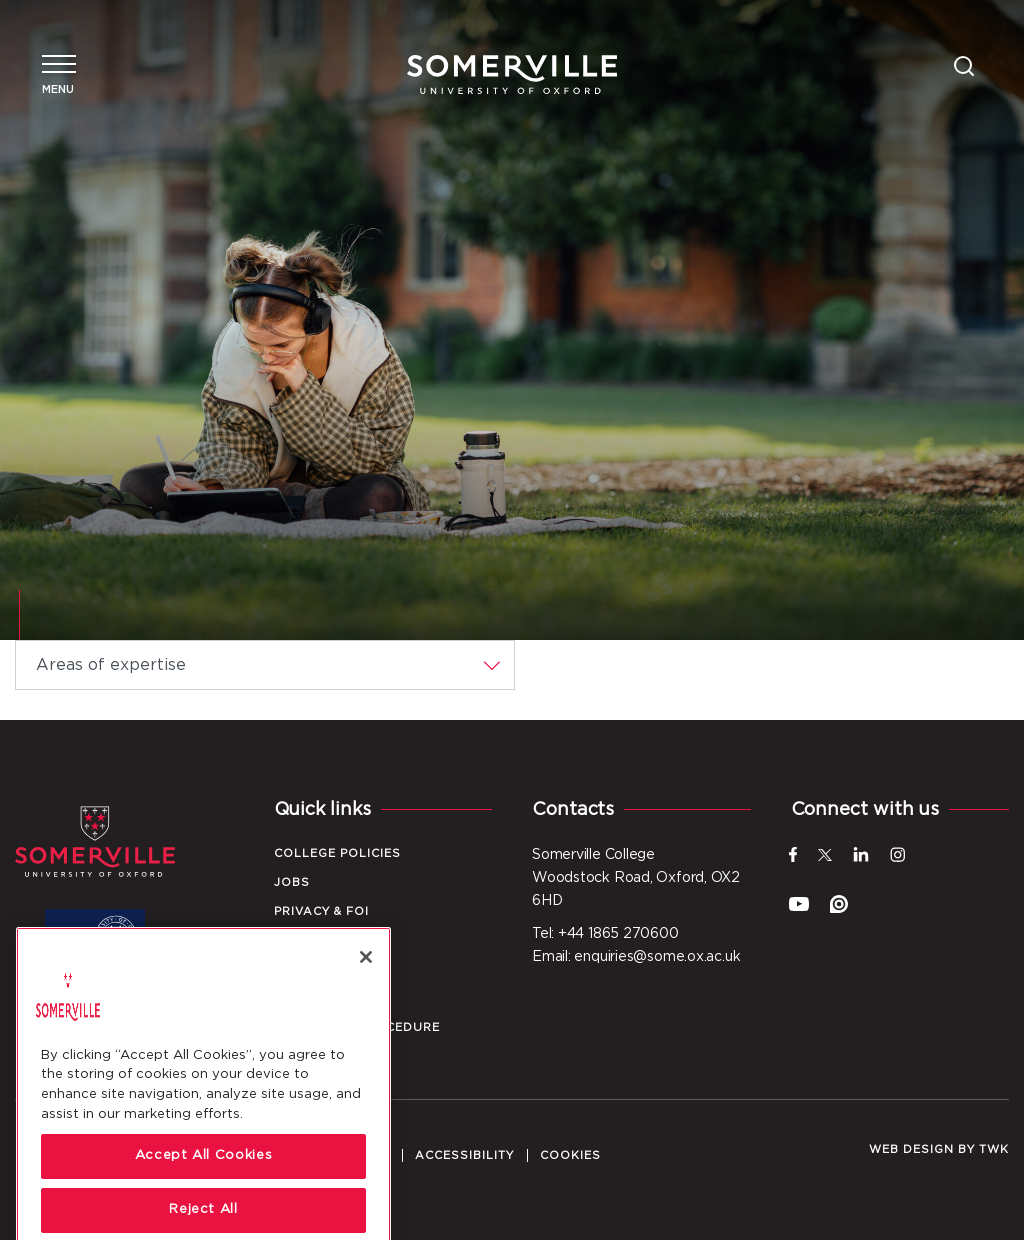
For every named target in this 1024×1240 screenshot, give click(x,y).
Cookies (570, 1155)
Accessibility (464, 1155)
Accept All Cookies (204, 1189)
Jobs (292, 882)
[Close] (366, 990)
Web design (911, 1149)
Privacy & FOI (321, 911)
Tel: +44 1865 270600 (605, 934)
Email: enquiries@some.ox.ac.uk (636, 957)
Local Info (315, 940)
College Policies (337, 853)
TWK (994, 1149)
